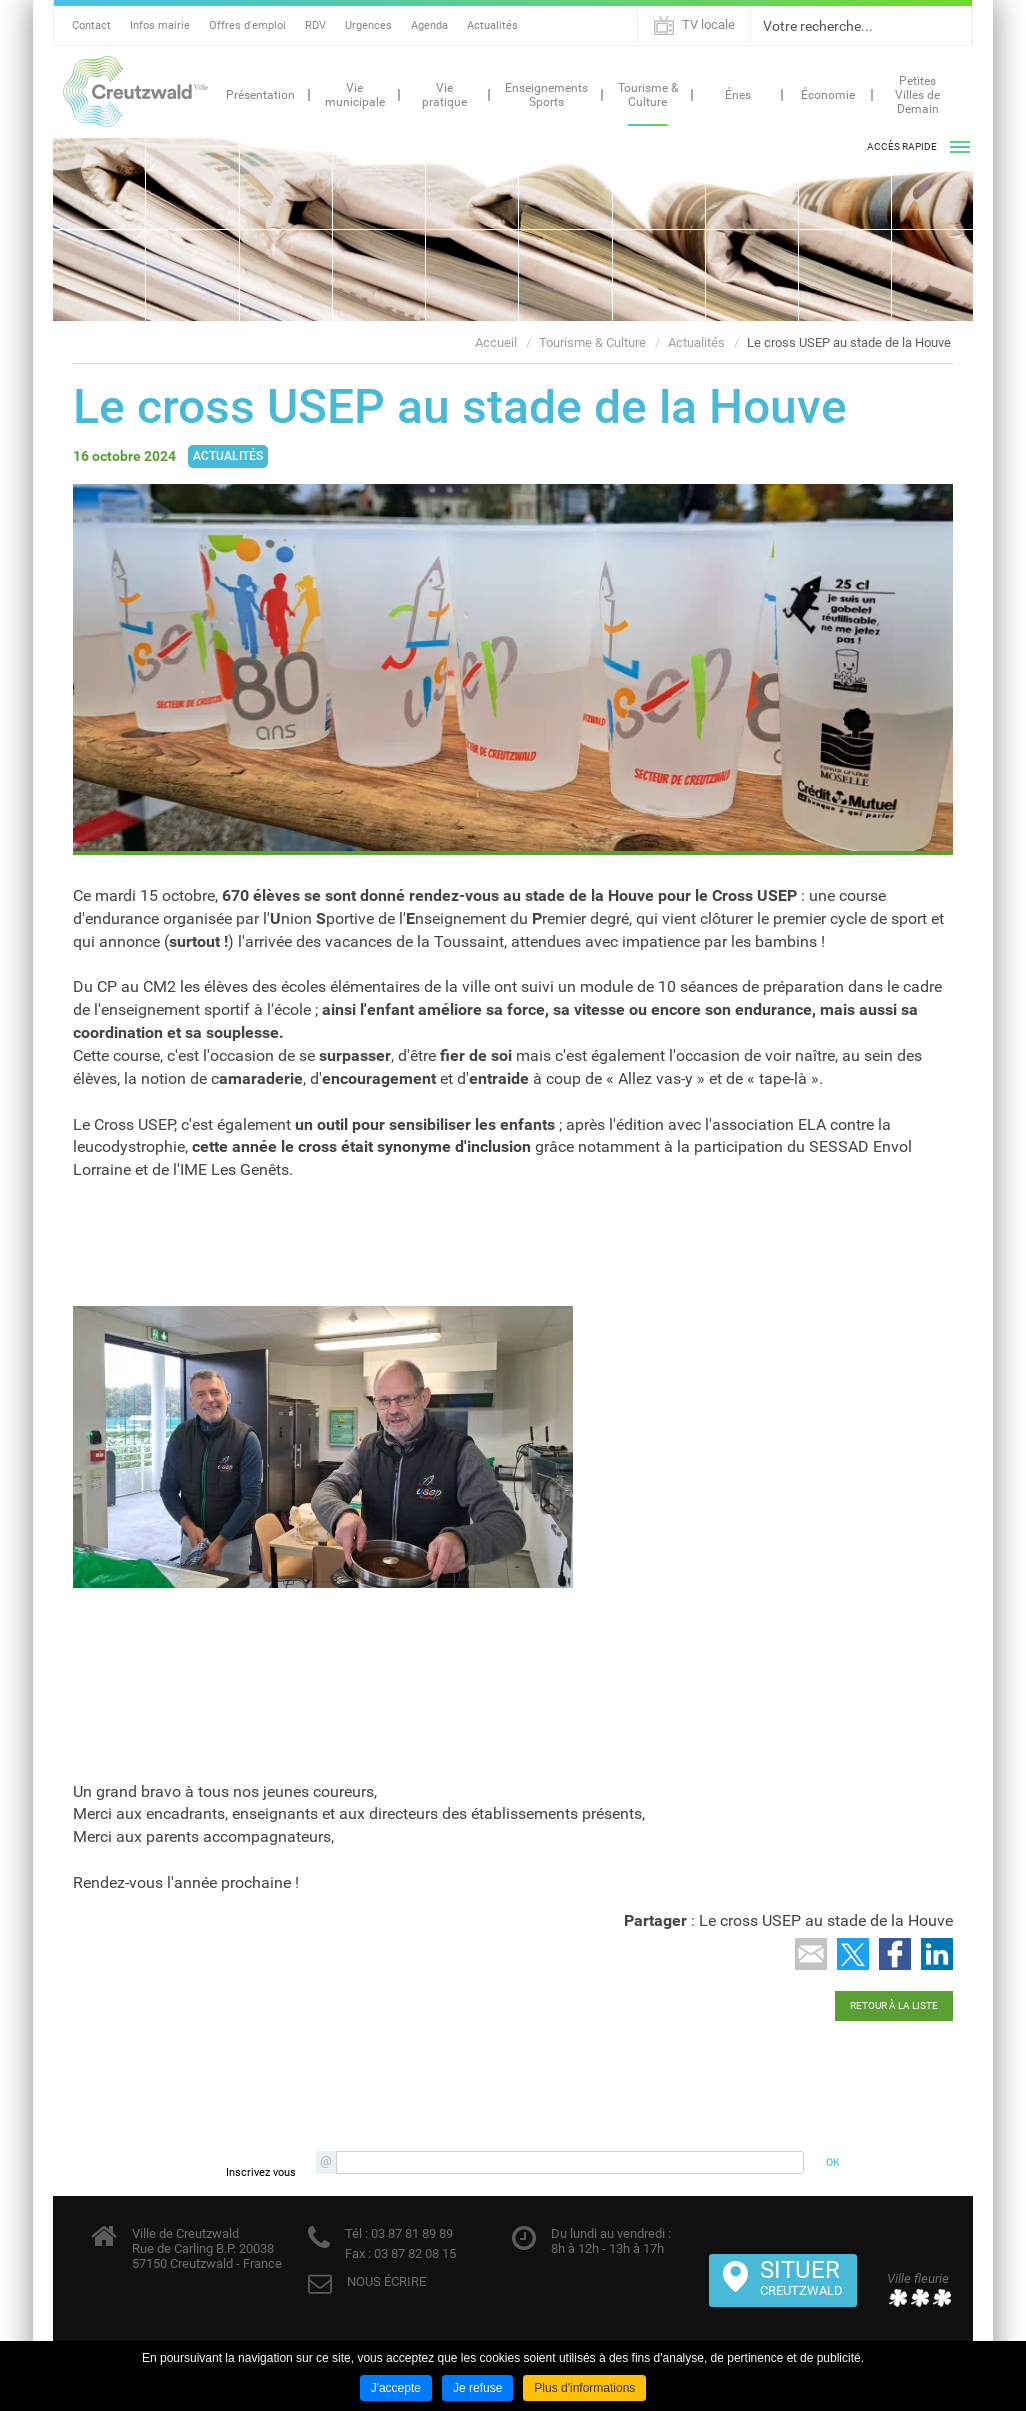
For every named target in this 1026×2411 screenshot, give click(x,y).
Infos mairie (160, 25)
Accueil (496, 342)
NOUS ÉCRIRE (386, 2281)
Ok (953, 26)
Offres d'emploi (247, 25)
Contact (91, 25)
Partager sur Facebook (895, 1954)
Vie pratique (444, 95)
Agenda (429, 25)
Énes (738, 95)
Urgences (368, 25)
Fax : (358, 2253)
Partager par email (811, 1954)
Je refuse (477, 2388)
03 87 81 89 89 (410, 2233)
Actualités (492, 25)
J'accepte (396, 2388)
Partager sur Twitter (853, 1954)
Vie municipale (355, 95)
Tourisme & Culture (648, 95)
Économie (828, 95)
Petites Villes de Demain (917, 95)
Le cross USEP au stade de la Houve (849, 342)
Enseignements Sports (546, 95)
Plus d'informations (584, 2388)
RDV (315, 25)
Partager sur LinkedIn (937, 1954)
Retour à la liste (894, 2005)
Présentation (260, 95)
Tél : (356, 2233)
